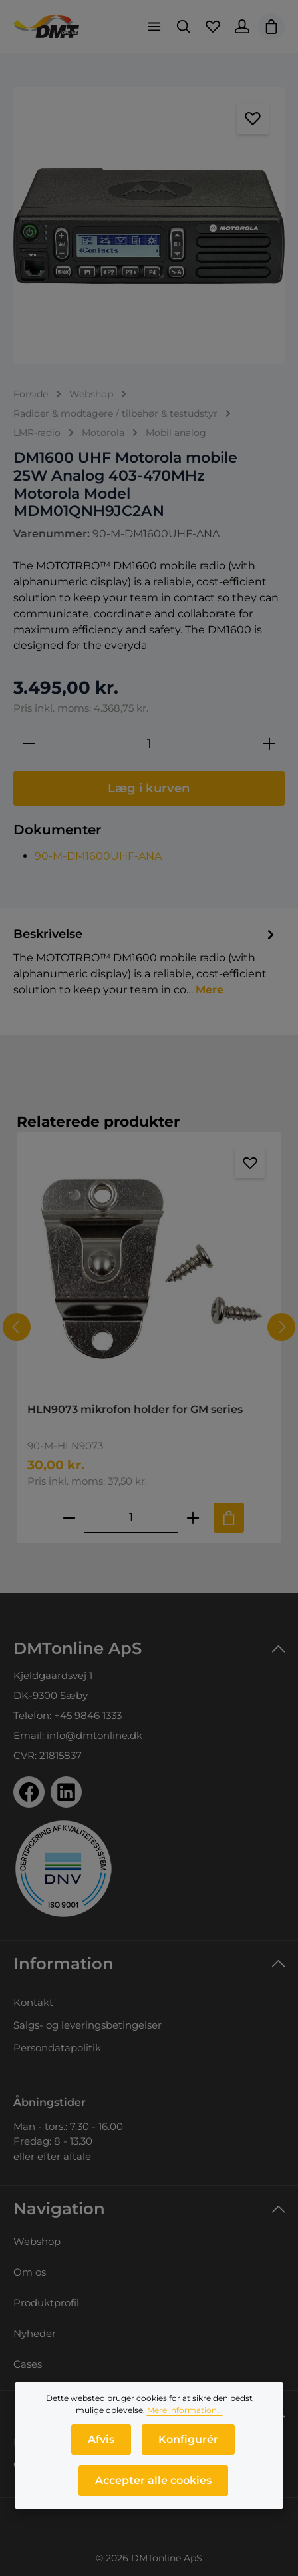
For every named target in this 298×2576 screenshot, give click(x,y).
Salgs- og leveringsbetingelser (87, 2025)
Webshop (37, 2241)
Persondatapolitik (57, 2047)
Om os (29, 2272)
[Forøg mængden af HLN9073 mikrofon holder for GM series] (193, 1518)
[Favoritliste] (213, 26)
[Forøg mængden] (269, 743)
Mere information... (185, 2413)
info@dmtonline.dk (94, 1735)
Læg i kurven (149, 788)
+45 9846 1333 (88, 1715)
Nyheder (34, 2333)
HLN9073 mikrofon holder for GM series (135, 1409)
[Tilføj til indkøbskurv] (229, 1518)
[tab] (145, 961)
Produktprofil (46, 2302)
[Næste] (281, 1327)
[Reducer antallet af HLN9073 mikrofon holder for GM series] (69, 1518)
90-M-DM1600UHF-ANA (98, 856)
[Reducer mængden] (28, 743)
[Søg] (183, 26)
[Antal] (149, 743)
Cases (27, 2364)
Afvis (101, 2442)
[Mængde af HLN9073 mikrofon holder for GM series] (131, 1518)
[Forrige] (17, 1327)
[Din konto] (242, 26)
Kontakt (33, 2002)
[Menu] (154, 26)
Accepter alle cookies (153, 2483)
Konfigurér (188, 2442)
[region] (149, 225)
